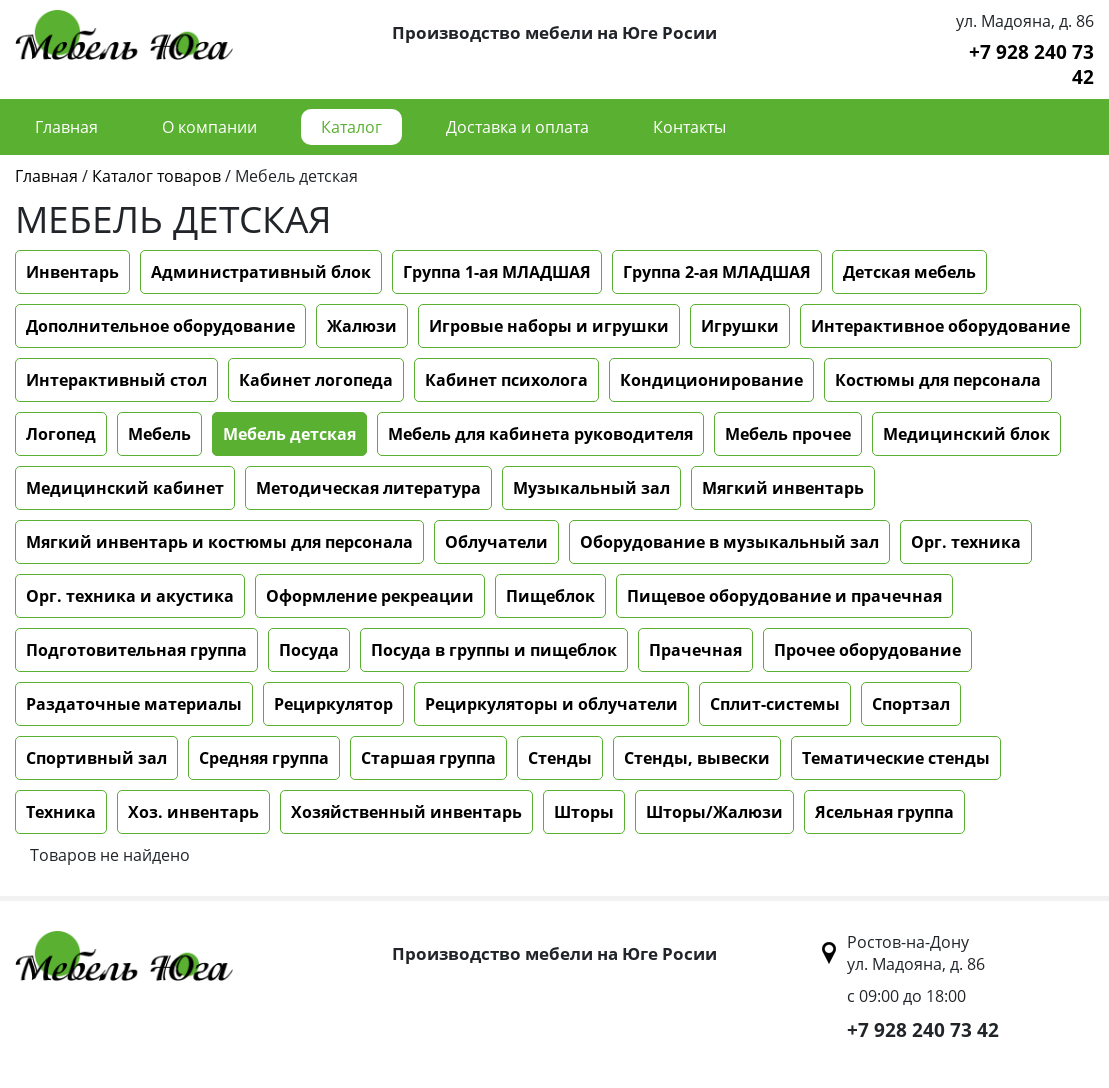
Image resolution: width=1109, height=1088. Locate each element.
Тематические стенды (896, 758)
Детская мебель (909, 272)
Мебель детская (289, 434)
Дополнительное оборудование (160, 326)
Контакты (689, 127)
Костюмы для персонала (938, 380)
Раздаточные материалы (134, 704)
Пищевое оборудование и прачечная (784, 596)
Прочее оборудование (867, 650)
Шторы (584, 812)
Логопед (61, 434)
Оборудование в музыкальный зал (729, 542)
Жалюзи (362, 326)
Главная (66, 127)
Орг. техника (966, 542)
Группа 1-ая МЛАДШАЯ (497, 272)
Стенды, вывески (697, 758)
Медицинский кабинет (125, 488)
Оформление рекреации (370, 596)
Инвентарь (72, 272)
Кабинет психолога (506, 380)
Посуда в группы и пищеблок (494, 650)
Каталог (351, 127)
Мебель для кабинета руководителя (540, 434)
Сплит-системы (775, 704)
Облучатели (496, 542)
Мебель (159, 434)
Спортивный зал (96, 758)
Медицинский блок (966, 434)
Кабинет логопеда (316, 380)
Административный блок (261, 272)
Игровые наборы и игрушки (549, 326)
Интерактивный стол (116, 380)
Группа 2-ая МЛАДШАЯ (717, 272)
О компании (209, 127)
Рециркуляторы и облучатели (551, 704)
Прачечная (695, 650)
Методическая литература (368, 488)
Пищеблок (550, 596)
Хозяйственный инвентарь (406, 812)
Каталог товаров (156, 176)
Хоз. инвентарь (193, 812)
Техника (61, 812)
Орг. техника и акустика (130, 596)
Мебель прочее (788, 434)
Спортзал (911, 704)
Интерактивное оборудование (940, 326)
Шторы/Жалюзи (714, 812)
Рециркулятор (333, 704)
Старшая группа (428, 758)
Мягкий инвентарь (783, 488)
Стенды (560, 758)
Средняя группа (264, 758)
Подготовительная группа (136, 650)
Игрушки (740, 326)
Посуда (309, 650)
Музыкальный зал (591, 488)
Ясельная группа (884, 812)
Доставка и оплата (517, 127)
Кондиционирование (711, 380)
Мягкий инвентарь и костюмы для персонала (219, 542)
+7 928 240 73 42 (1031, 64)
